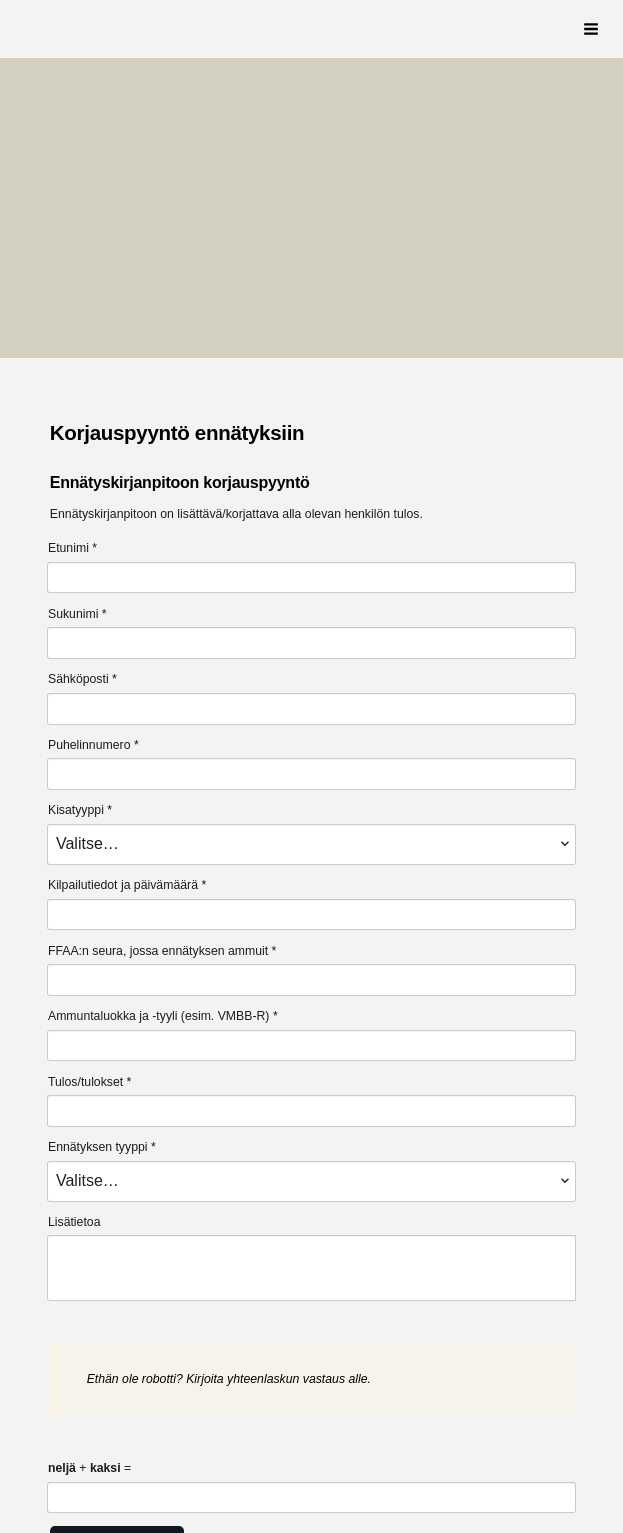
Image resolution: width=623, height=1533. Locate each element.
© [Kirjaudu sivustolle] (56, 1433)
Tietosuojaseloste (101, 1470)
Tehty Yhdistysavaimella (297, 1470)
